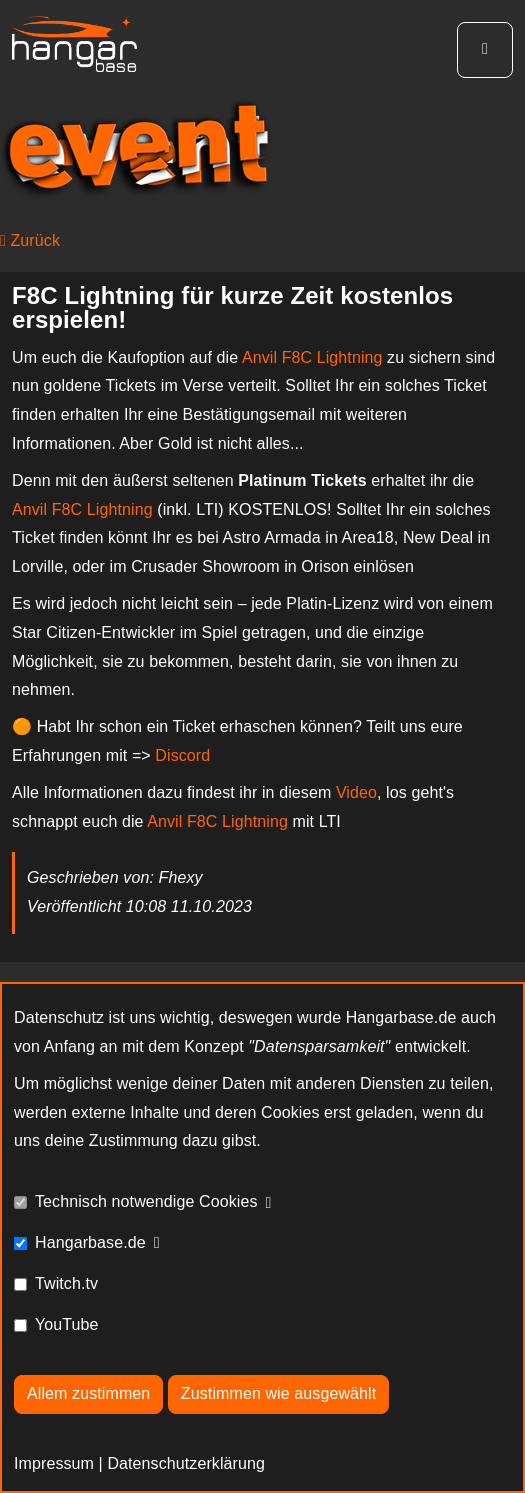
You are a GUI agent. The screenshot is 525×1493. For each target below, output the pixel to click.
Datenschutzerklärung (186, 1463)
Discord (182, 755)
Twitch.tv (66, 1283)
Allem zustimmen (88, 1393)
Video (356, 792)
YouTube (67, 1324)
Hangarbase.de (90, 1242)
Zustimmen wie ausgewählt (278, 1393)
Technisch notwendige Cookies (146, 1201)
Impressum (54, 1463)
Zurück (30, 240)
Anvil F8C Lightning (312, 357)
